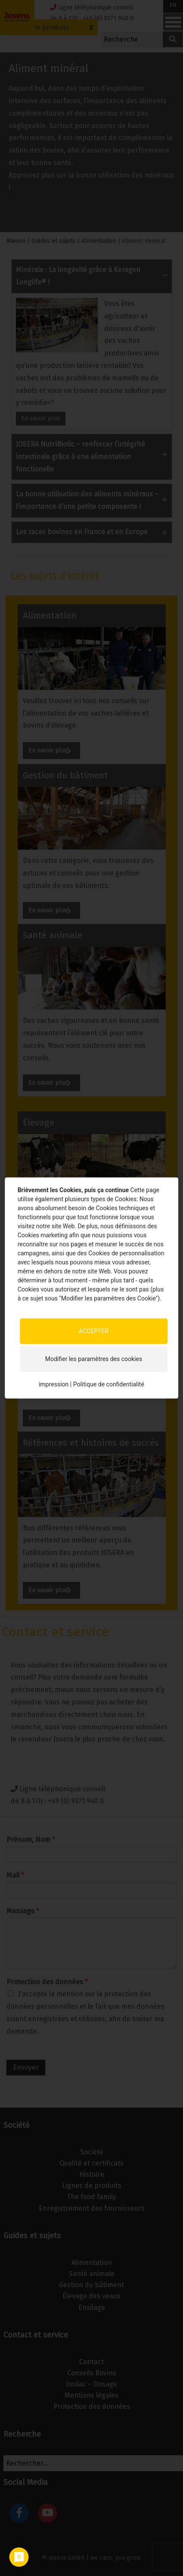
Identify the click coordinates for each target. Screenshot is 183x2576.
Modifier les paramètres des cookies (93, 1358)
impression (53, 1384)
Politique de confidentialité (108, 1384)
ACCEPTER (94, 1331)
